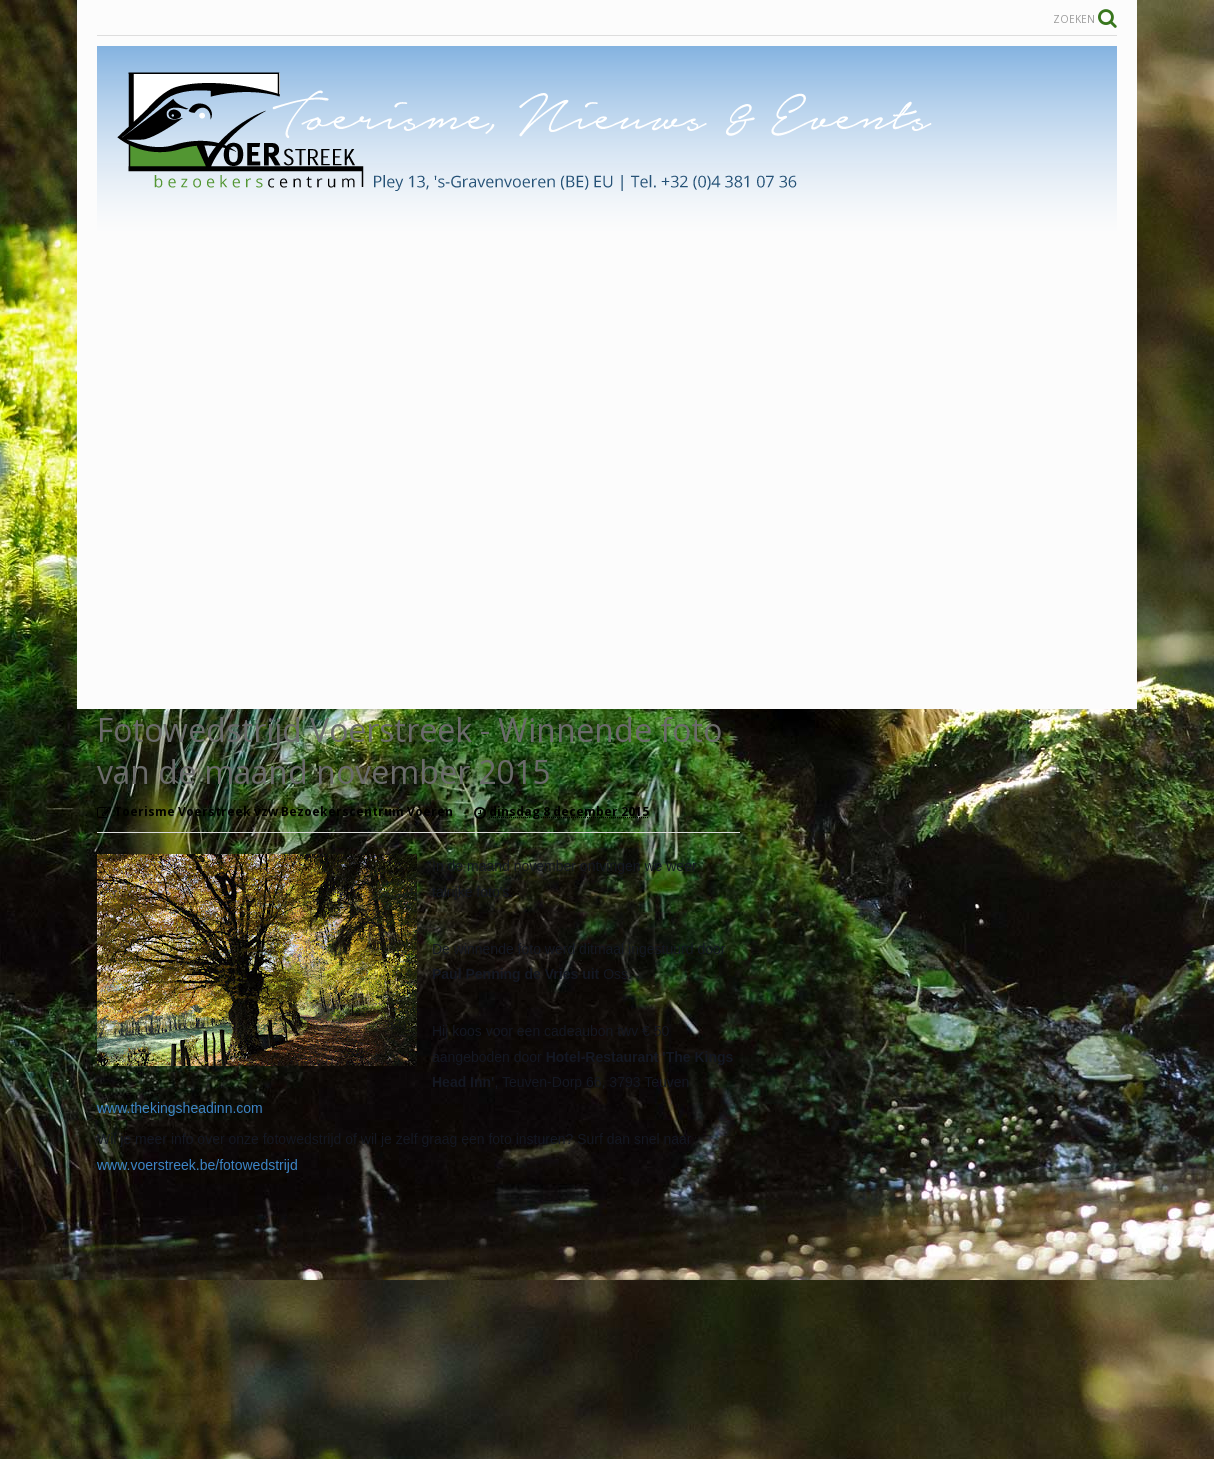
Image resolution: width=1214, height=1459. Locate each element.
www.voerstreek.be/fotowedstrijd (197, 1165)
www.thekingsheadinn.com (180, 1108)
